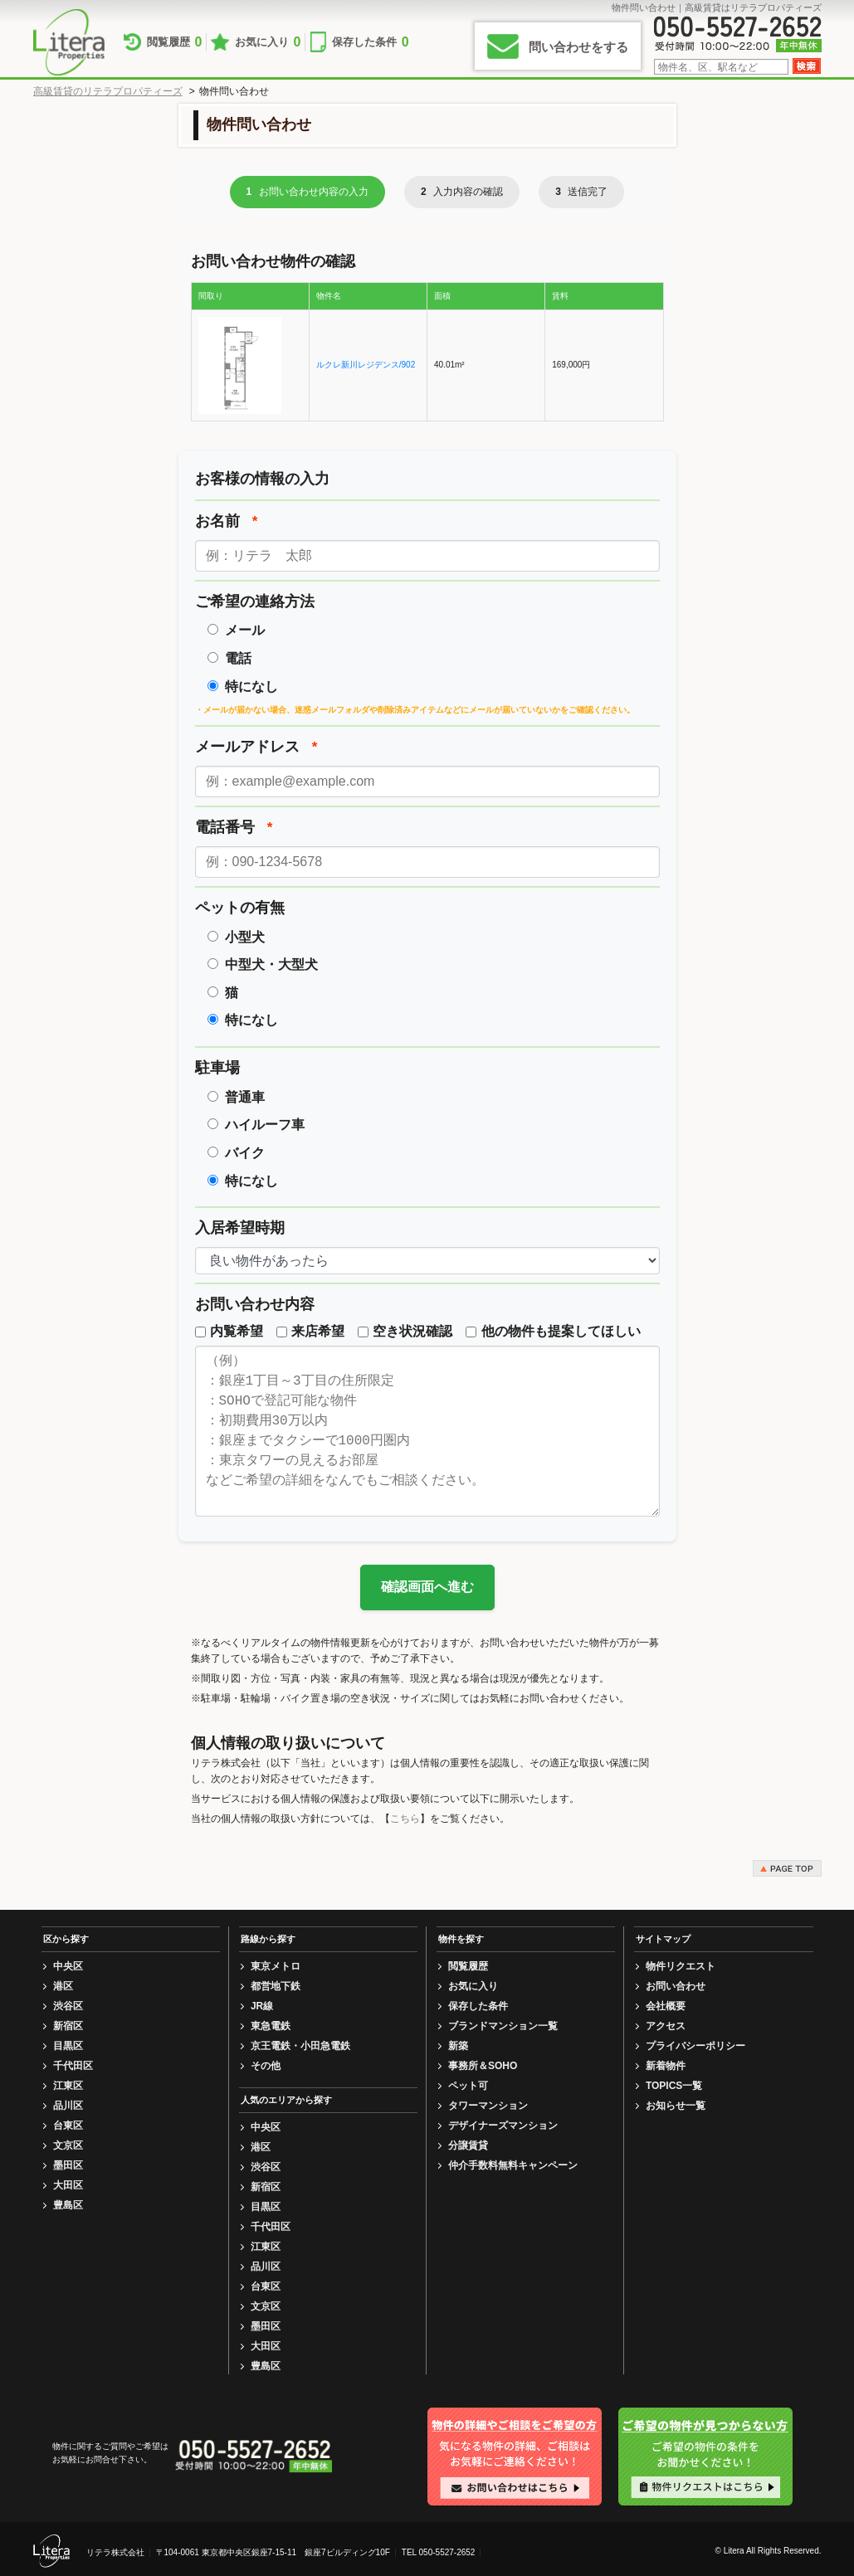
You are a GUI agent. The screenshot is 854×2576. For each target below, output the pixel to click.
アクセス (666, 2026)
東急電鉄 (270, 2026)
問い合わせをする (578, 47)
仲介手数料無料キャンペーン (513, 2165)
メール (245, 630)
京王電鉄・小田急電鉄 (300, 2046)
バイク (245, 1153)
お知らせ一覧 (675, 2105)
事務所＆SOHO (482, 2066)
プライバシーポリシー (695, 2046)
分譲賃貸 (468, 2145)
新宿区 (68, 2026)
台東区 (68, 2125)
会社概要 (666, 2006)
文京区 (68, 2145)
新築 (458, 2046)
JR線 (262, 2006)
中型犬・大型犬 (271, 964)
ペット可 (468, 2085)
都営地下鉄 (275, 1986)
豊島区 (68, 2205)
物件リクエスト (680, 1966)
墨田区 (68, 2165)
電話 (238, 658)
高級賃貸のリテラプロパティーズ (108, 91)
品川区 (68, 2105)
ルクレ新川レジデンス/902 (365, 364)
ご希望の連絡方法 (255, 601)
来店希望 (310, 1331)
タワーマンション (488, 2105)
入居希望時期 (240, 1228)
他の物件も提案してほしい (553, 1331)
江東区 (68, 2085)
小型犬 (245, 937)
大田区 (68, 2185)
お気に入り (287, 42)
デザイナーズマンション (503, 2125)
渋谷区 (68, 2006)
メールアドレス (256, 746)
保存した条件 (405, 42)
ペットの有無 (240, 907)
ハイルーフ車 (265, 1125)
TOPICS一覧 (674, 2085)
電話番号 (234, 827)
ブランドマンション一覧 (503, 2026)
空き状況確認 (405, 1331)
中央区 (68, 1966)
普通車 (245, 1097)
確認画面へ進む (427, 1587)
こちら (405, 1818)
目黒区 (68, 2046)
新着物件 (666, 2066)
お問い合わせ (675, 1986)
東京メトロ (275, 1966)
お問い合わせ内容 (255, 1304)
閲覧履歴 (183, 42)
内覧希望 (229, 1331)
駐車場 (217, 1067)
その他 (266, 2066)
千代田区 (73, 2066)
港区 (63, 1986)
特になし (251, 686)
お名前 (226, 521)
